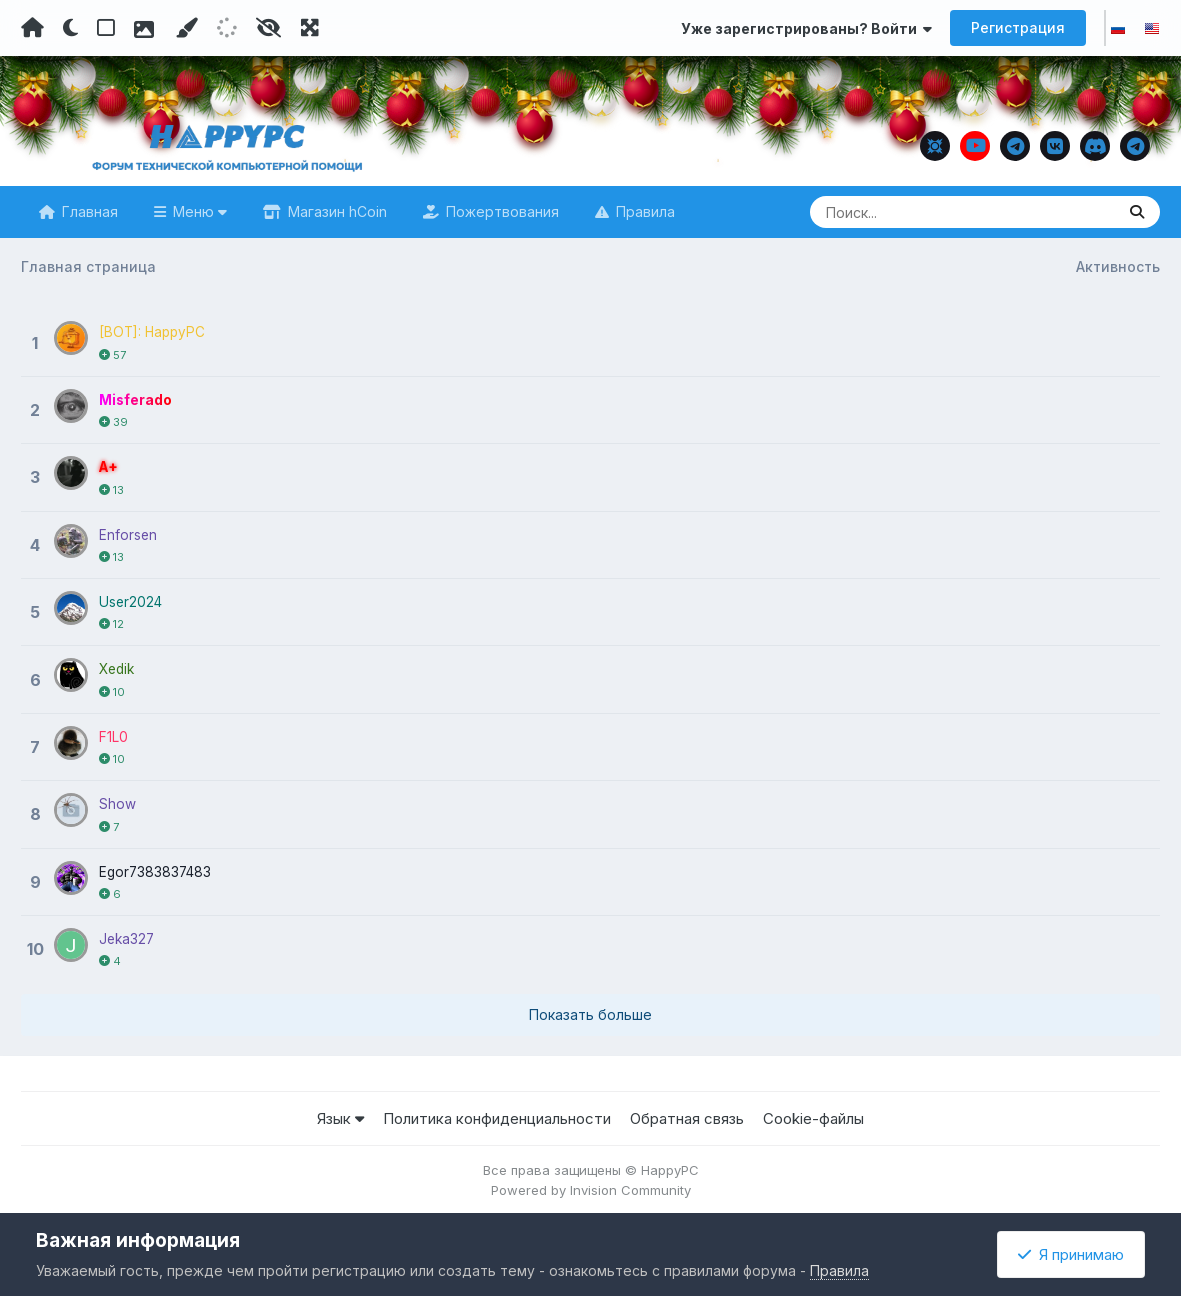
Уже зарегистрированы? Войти (806, 28)
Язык (340, 1114)
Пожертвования (500, 211)
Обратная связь (687, 1114)
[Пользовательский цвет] (186, 28)
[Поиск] (924, 212)
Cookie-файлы (813, 1114)
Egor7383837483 (157, 867)
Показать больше (590, 1010)
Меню (198, 211)
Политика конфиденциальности (497, 1114)
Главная (88, 211)
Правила (643, 211)
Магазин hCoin (335, 211)
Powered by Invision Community (591, 1186)
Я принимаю (1071, 1254)
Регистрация (1018, 27)
